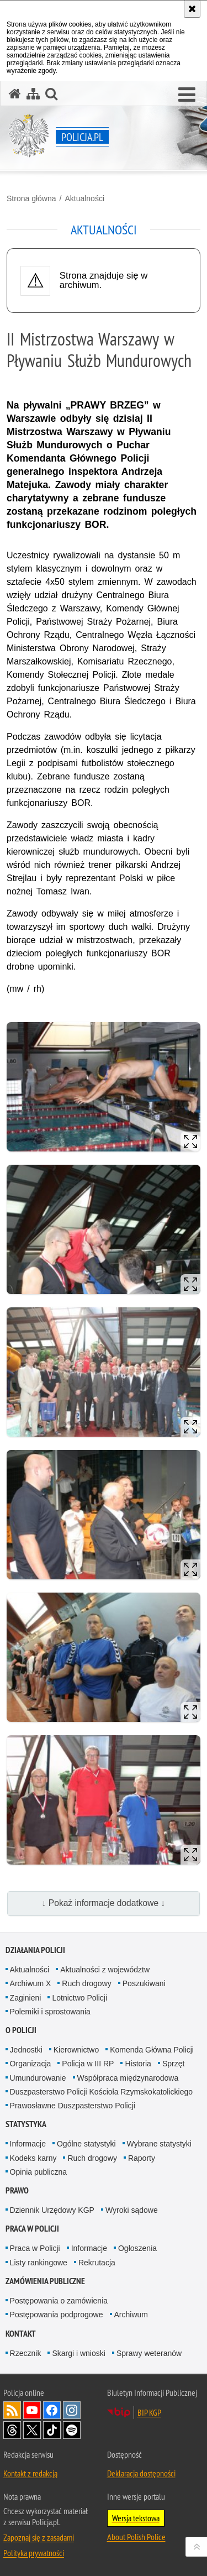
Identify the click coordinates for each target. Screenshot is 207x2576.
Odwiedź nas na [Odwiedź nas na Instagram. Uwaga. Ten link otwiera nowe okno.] (72, 2410)
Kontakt (21, 2333)
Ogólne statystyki (86, 2143)
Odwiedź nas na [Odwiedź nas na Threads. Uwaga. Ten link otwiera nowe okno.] (12, 2430)
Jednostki (26, 2049)
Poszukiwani (144, 1983)
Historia (138, 2063)
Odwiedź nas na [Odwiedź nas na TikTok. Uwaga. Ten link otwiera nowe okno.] (52, 2430)
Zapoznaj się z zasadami (38, 2537)
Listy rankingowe (38, 2262)
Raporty (141, 2158)
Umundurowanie (38, 2078)
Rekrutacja (96, 2262)
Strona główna (31, 198)
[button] (186, 95)
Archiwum (131, 2314)
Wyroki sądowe (131, 2210)
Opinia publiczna (38, 2171)
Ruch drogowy (87, 1983)
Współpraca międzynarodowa (128, 2078)
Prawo (17, 2190)
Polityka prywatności (33, 2552)
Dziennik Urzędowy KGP (52, 2210)
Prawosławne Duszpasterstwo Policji (72, 2105)
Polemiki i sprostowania (50, 2011)
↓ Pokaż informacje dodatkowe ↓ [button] (104, 1903)
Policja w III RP (88, 2063)
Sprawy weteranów (149, 2353)
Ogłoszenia (137, 2248)
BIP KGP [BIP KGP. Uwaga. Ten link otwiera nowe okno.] (149, 2412)
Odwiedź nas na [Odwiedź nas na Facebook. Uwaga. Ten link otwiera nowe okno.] (52, 2410)
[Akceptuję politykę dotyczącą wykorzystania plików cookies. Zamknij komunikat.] (192, 9)
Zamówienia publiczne (45, 2281)
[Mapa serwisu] (33, 94)
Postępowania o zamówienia (59, 2300)
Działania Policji (35, 1950)
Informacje (28, 2143)
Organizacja (30, 2063)
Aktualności (84, 198)
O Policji (21, 2030)
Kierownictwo (76, 2049)
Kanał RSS (12, 2410)
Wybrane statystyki (159, 2143)
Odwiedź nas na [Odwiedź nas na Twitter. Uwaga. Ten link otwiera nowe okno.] (32, 2430)
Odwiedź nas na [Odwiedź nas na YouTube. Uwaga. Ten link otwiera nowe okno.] (32, 2410)
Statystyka (26, 2124)
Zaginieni (25, 1997)
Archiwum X (30, 1983)
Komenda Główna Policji (152, 2049)
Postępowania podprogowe (56, 2314)
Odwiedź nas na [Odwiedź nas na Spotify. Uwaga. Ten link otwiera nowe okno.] (72, 2430)
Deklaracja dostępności (141, 2473)
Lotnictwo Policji (79, 1997)
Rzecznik (25, 2353)
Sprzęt (173, 2063)
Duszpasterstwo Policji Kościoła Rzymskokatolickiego (101, 2091)
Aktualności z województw (105, 1969)
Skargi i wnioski (78, 2353)
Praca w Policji (32, 2228)
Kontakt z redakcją (30, 2473)
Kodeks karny (33, 2158)
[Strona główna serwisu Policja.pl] (15, 94)
